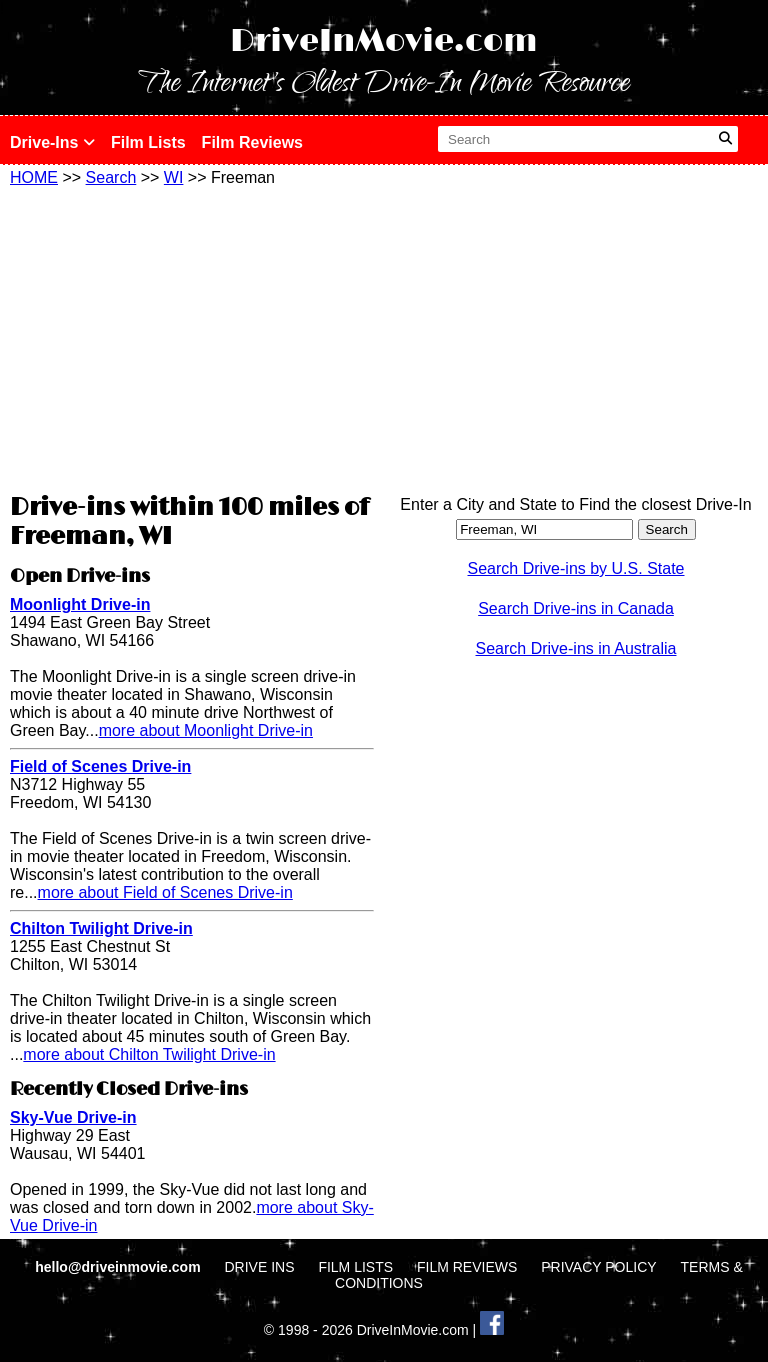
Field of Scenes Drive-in (100, 766)
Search (111, 177)
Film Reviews (252, 142)
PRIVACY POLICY (598, 1267)
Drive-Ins (52, 142)
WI (174, 177)
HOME (34, 177)
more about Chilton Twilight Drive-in (149, 1054)
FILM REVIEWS (467, 1267)
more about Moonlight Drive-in (206, 730)
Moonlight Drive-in (80, 604)
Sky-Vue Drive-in (73, 1117)
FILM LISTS (355, 1267)
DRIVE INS (259, 1267)
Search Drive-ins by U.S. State (576, 568)
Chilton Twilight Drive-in (101, 928)
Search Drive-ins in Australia (576, 648)
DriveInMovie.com (384, 41)
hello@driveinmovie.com (119, 1267)
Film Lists (148, 142)
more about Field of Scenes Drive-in (165, 892)
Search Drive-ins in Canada (576, 608)
